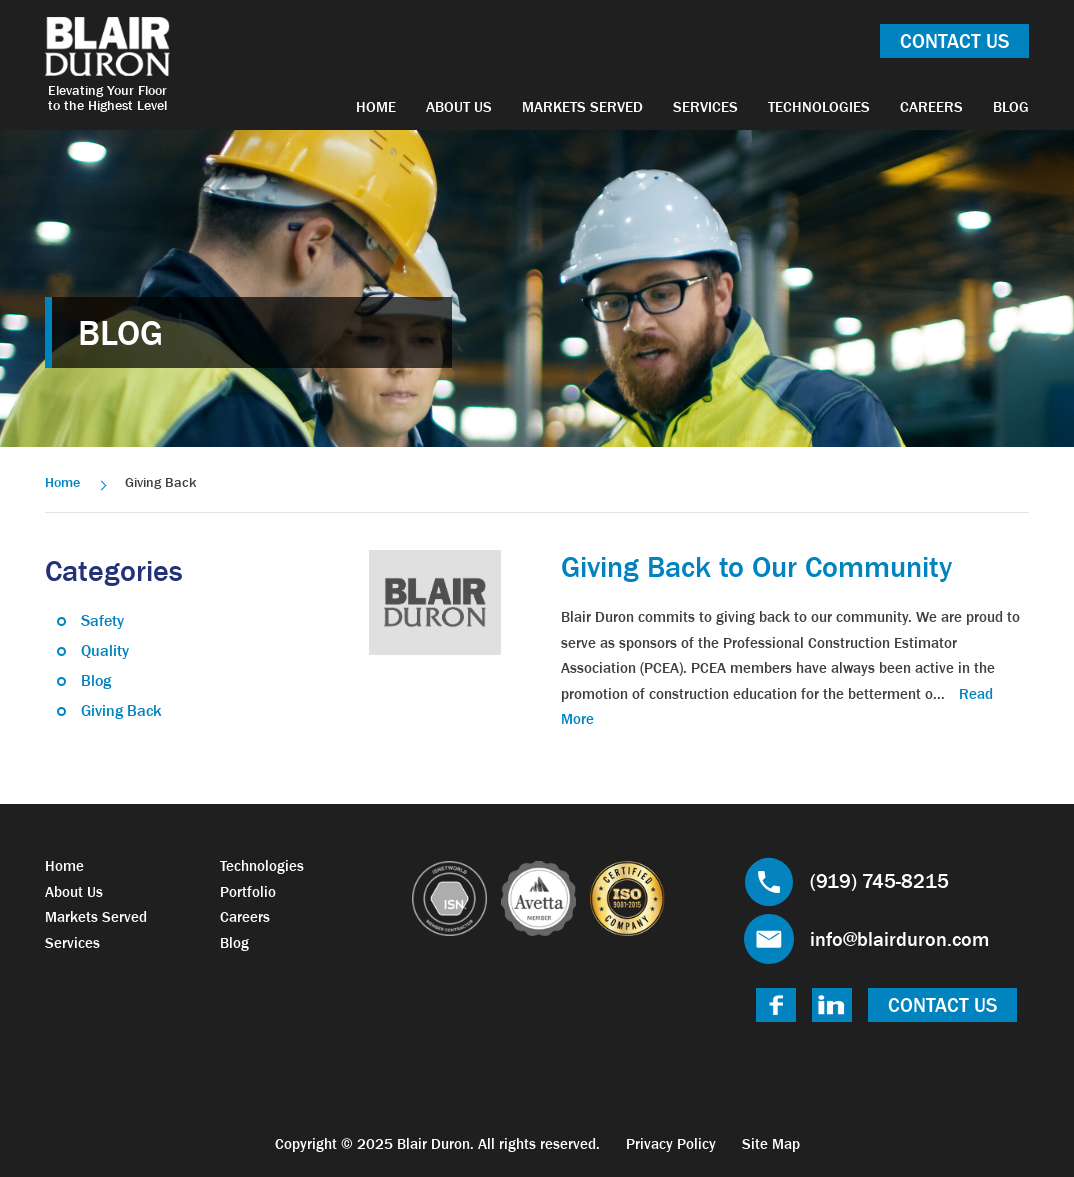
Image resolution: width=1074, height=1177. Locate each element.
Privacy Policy (671, 1143)
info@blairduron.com (899, 939)
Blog (1011, 106)
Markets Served (582, 106)
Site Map (771, 1143)
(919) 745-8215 (879, 881)
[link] (435, 600)
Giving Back (121, 710)
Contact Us (954, 41)
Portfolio (248, 891)
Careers (931, 106)
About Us (459, 106)
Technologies (819, 106)
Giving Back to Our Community (756, 567)
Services (705, 106)
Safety (102, 620)
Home (376, 106)
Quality (105, 650)
